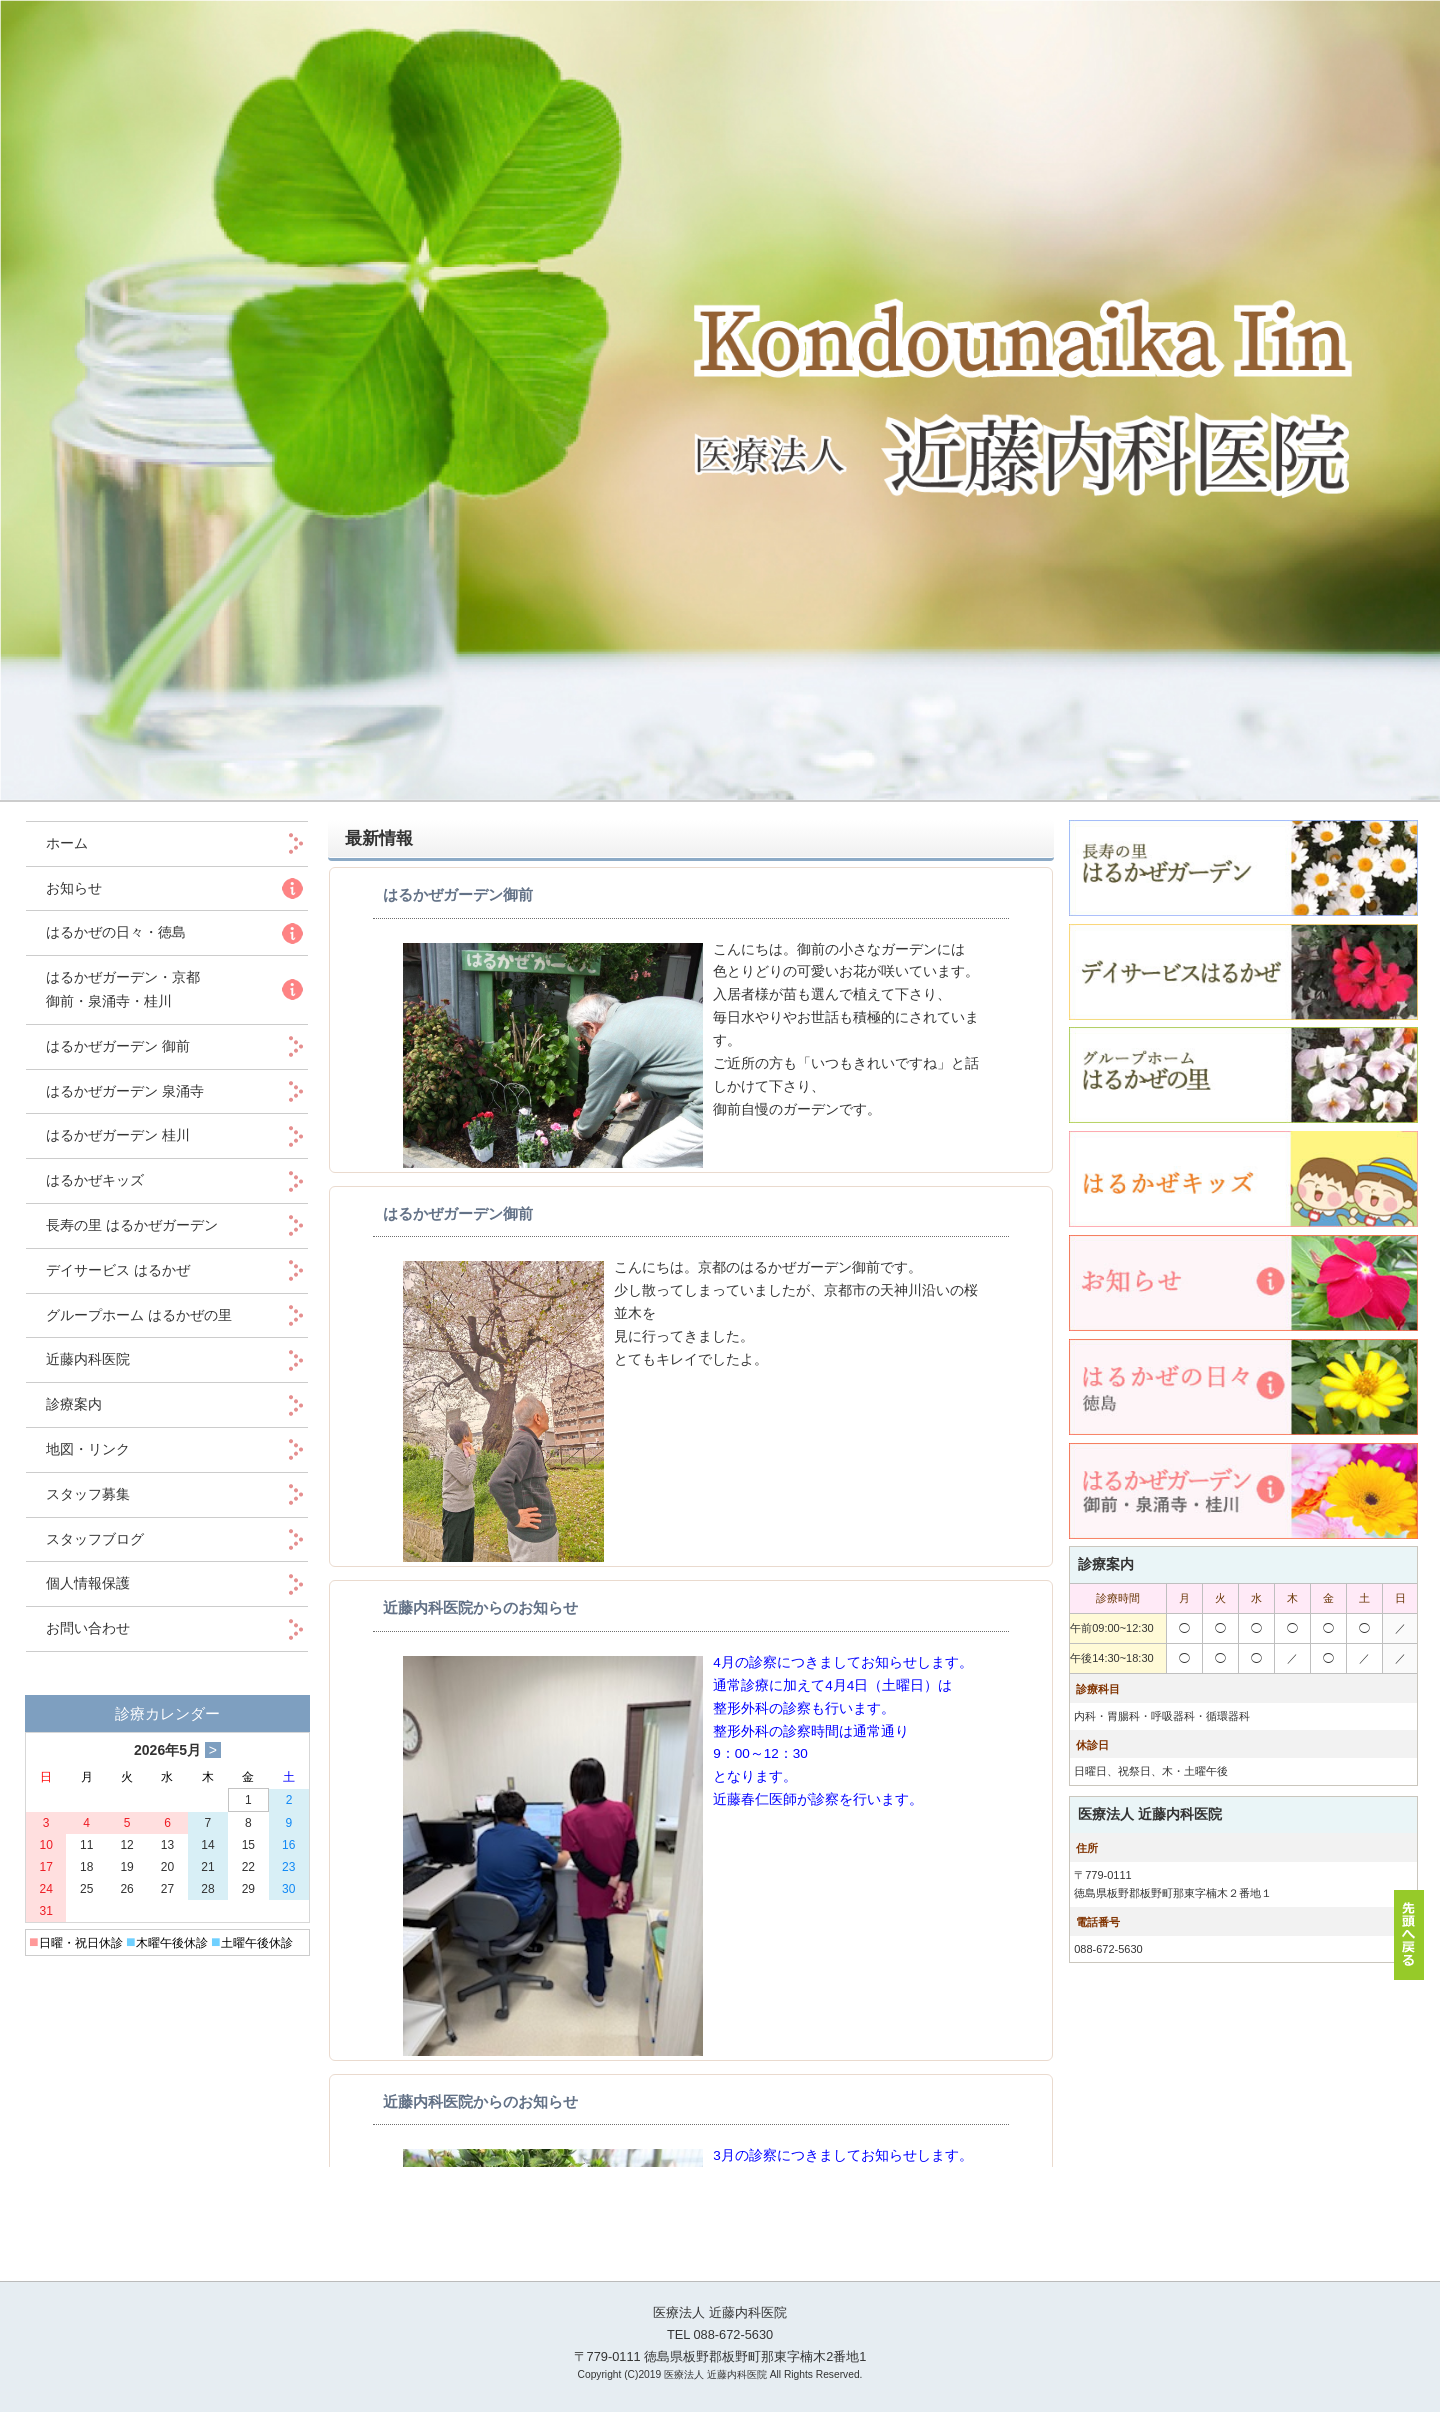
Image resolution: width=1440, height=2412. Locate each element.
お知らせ (74, 888)
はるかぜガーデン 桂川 (118, 1135)
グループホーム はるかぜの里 (139, 1315)
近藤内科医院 (88, 1359)
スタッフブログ (95, 1539)
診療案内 (74, 1404)
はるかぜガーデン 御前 (118, 1046)
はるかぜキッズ (95, 1180)
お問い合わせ (88, 1628)
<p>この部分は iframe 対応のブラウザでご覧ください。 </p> (691, 1517)
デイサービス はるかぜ (118, 1270)
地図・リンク (88, 1449)
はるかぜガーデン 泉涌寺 (125, 1091)
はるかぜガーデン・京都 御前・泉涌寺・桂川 (123, 989)
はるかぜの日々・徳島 (116, 932)
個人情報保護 (88, 1583)
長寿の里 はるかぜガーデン (132, 1225)
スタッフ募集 (88, 1494)
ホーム (81, 843)
